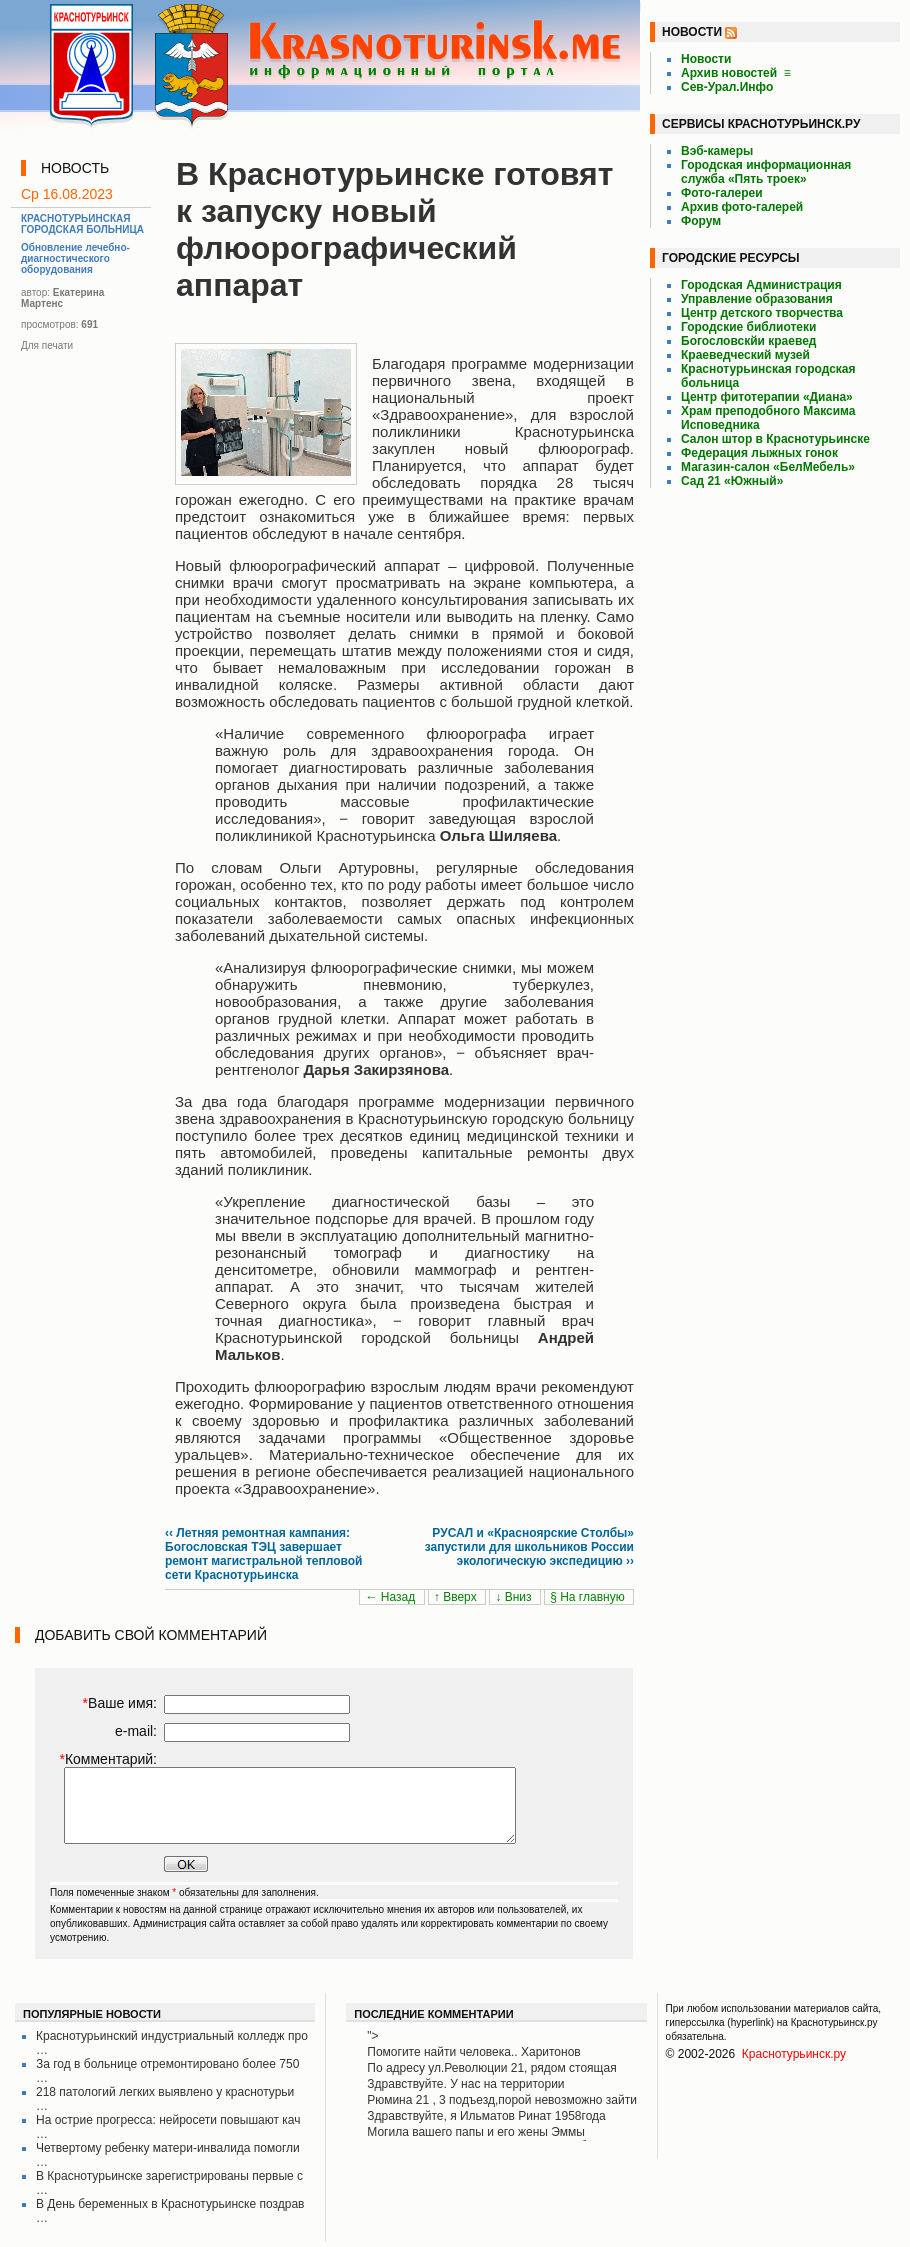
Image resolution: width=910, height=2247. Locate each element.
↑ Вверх (457, 1597)
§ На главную (589, 1597)
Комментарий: (108, 1759)
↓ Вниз (515, 1597)
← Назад (391, 1597)
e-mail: (136, 1731)
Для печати (47, 345)
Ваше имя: (120, 1703)
